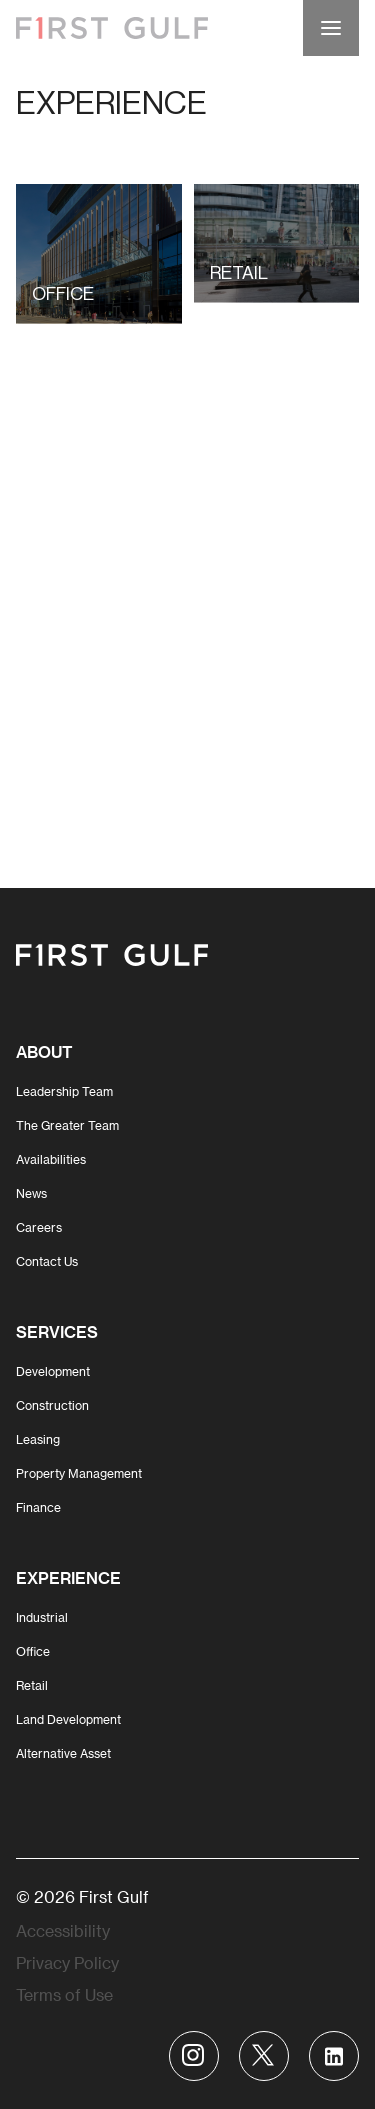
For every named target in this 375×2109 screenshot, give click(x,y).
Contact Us (47, 1261)
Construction (52, 1405)
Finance (38, 1507)
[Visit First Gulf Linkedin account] (334, 2056)
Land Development (68, 1719)
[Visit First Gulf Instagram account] (194, 2056)
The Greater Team (67, 1125)
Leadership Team (64, 1091)
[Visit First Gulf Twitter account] (264, 2056)
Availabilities (51, 1159)
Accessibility (63, 1930)
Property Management (79, 1473)
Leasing (38, 1439)
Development (53, 1371)
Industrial (42, 1617)
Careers (39, 1227)
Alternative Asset (63, 1753)
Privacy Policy (67, 1962)
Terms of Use (64, 1994)
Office (33, 1651)
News (31, 1193)
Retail (32, 1685)
